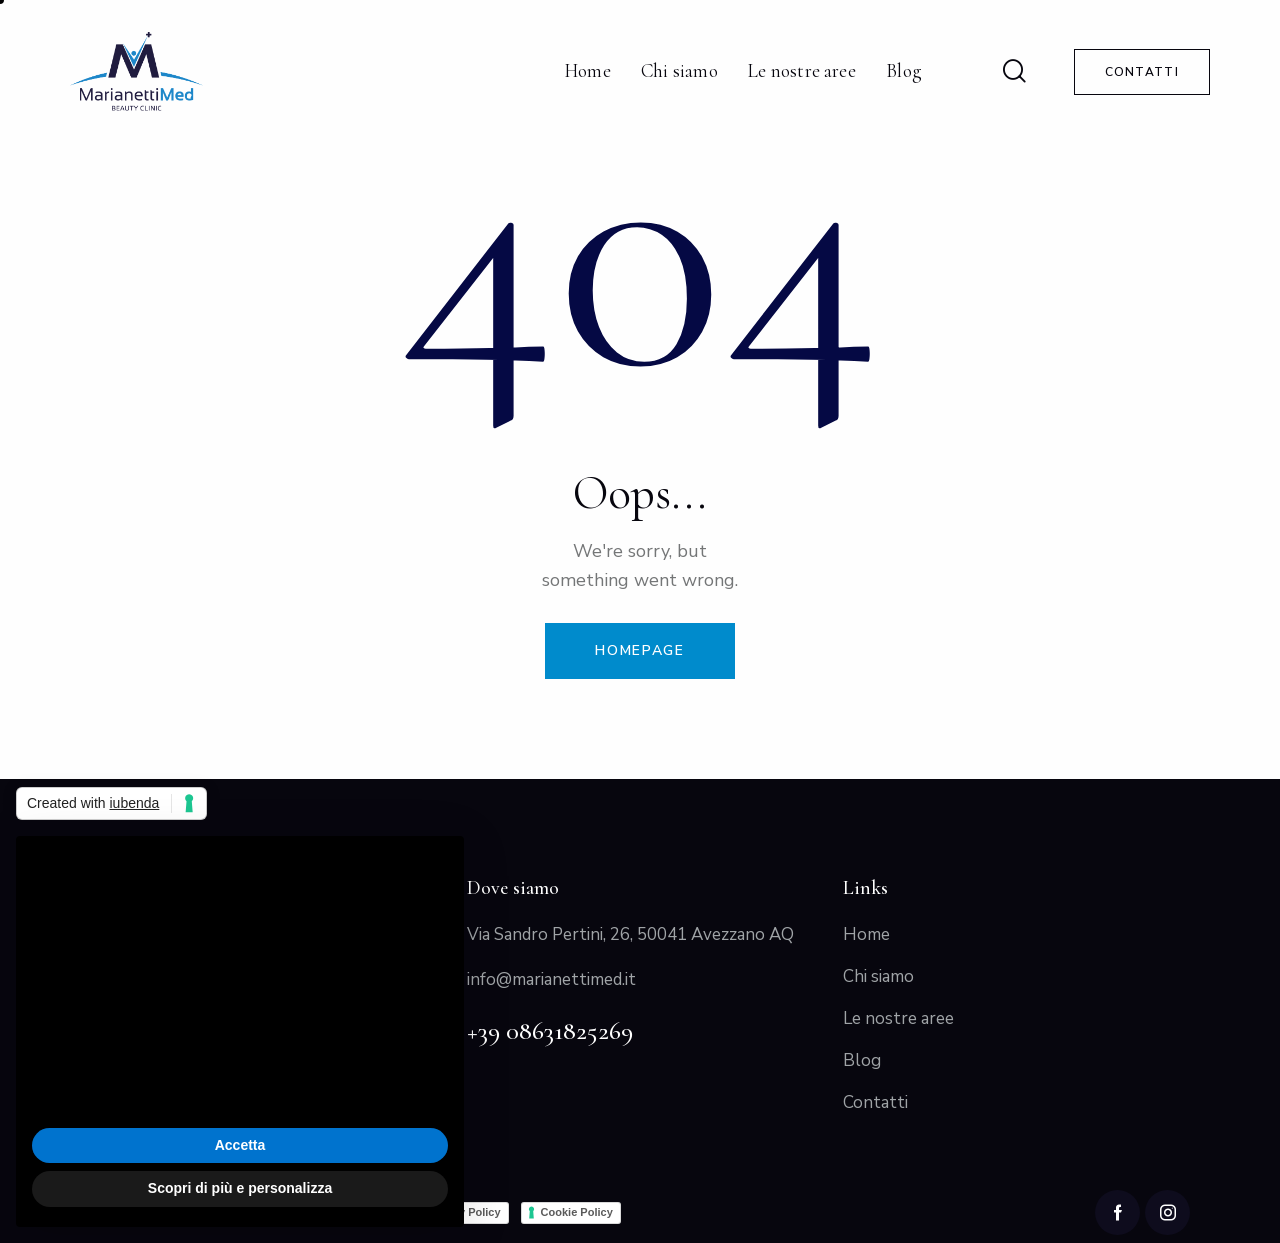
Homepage (640, 650)
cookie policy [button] (104, 980)
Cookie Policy (577, 1212)
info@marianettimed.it (551, 979)
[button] (438, 868)
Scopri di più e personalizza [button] (240, 1188)
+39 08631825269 (550, 1030)
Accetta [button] (240, 1145)
